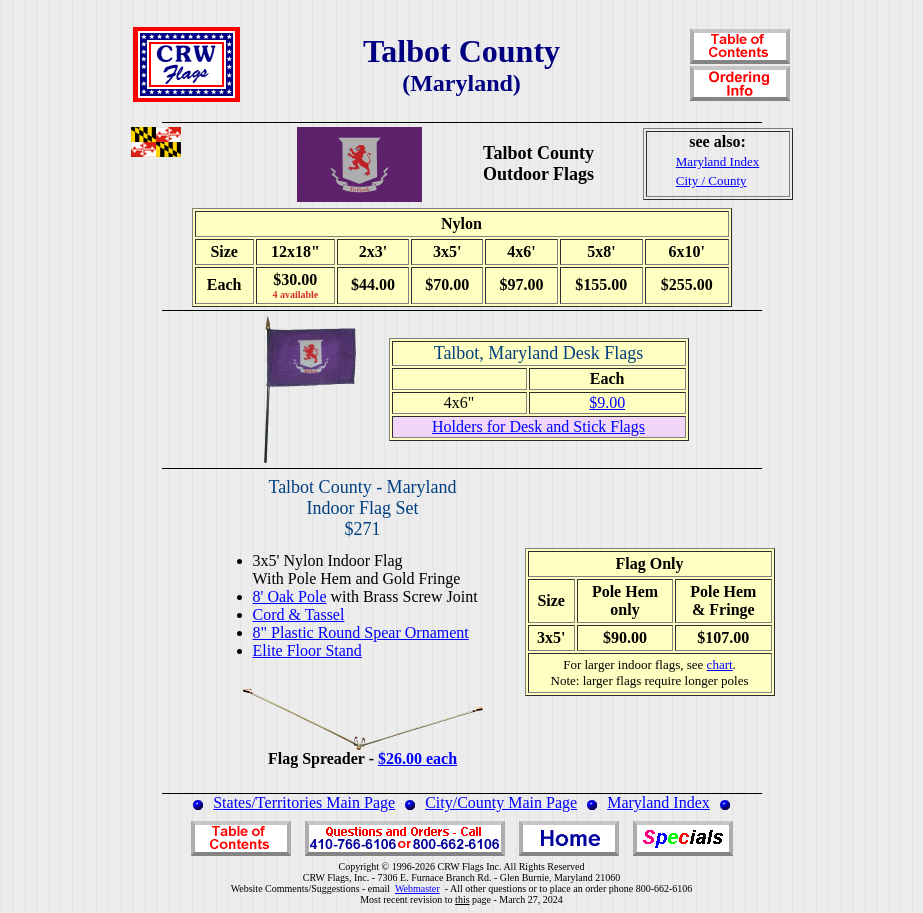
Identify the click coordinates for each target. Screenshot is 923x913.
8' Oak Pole (290, 596)
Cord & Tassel (299, 614)
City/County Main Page (501, 802)
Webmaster (417, 888)
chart (720, 664)
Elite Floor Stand (307, 650)
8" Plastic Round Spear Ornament (361, 632)
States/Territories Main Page (304, 802)
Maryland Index (658, 802)
